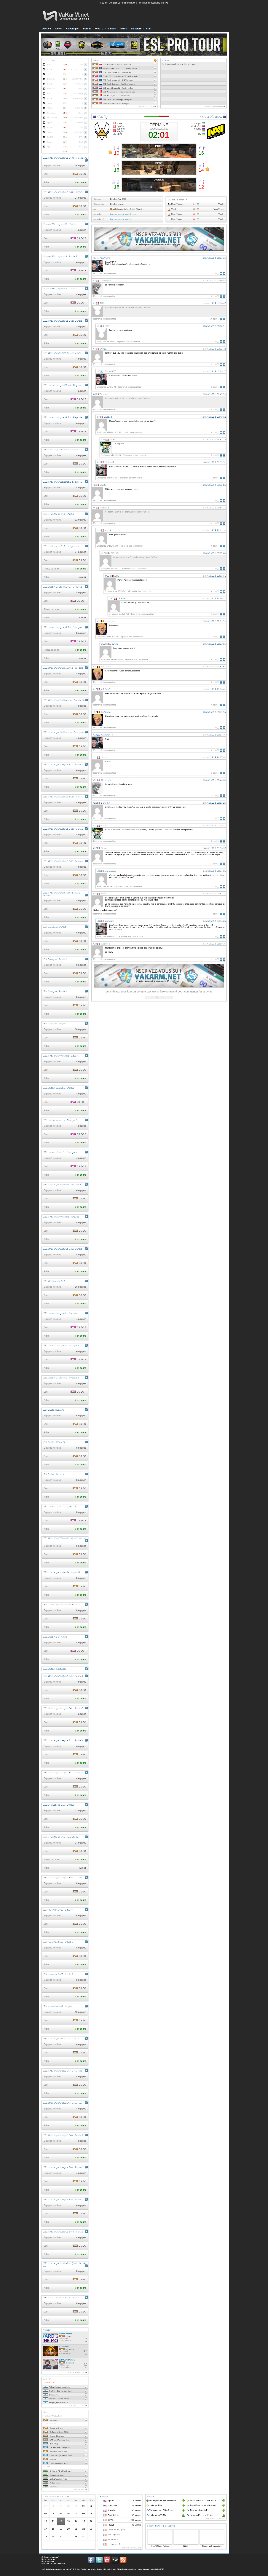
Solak (77, 2569)
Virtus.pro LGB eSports (159, 2510)
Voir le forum (80, 2490)
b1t (201, 131)
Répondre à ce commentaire (104, 273)
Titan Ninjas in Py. (197, 2510)
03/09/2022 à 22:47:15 (214, 712)
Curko (104, 848)
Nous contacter (48, 2559)
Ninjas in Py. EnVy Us (199, 2515)
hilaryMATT (106, 257)
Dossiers (136, 28)
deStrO (69, 2569)
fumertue (110, 621)
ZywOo (118, 126)
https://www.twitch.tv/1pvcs (121, 219)
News (58, 28)
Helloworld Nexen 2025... (56, 2432)
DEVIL (111, 2520)
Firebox (104, 394)
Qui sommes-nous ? (50, 2557)
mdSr (112, 439)
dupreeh (119, 128)
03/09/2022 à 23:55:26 (214, 802)
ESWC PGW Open (116, 2530)
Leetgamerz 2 (114, 2544)
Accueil (46, 28)
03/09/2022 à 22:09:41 (214, 689)
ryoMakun (110, 870)
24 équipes (80, 198)
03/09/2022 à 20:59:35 (214, 484)
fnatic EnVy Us (156, 2515)
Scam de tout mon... (54, 2475)
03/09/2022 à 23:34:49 (214, 734)
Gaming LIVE (114, 2534)
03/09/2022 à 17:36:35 (214, 371)
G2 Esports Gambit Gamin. (161, 2500)
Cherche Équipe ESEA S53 (56, 2463)
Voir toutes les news (147, 106)
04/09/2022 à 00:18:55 (214, 848)
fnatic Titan (154, 2505)
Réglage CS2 (51, 2420)
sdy (201, 134)
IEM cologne (51, 2444)
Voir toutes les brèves (215, 106)
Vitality (102, 116)
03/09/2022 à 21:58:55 (214, 666)
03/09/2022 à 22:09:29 (214, 621)
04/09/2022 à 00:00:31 (214, 825)
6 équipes (81, 932)
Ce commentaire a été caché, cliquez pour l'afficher (127, 308)
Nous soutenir (48, 2561)
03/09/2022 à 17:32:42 (214, 348)
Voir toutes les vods (78, 2405)
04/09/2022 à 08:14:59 (214, 921)
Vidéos (112, 28)
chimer (104, 757)
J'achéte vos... (51, 2483)
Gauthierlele (113, 2515)
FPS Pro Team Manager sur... (57, 2448)
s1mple (199, 123)
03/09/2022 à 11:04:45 (214, 303)
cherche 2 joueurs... (53, 2436)
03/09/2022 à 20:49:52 (214, 416)
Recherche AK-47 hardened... (57, 2471)
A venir (82, 577)
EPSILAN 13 (113, 2539)
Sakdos (108, 416)
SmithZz (111, 2510)
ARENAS (104, 507)
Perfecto (199, 128)
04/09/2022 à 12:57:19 (214, 870)
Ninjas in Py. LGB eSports (201, 2500)
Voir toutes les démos (215, 2519)
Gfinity (186, 2546)
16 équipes (80, 165)
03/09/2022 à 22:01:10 (214, 530)
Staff (148, 28)
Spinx (117, 134)
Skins (123, 28)
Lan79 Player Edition (160, 2546)
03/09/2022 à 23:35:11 (214, 326)
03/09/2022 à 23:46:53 (214, 780)
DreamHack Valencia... (211, 2546)
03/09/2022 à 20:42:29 (214, 394)
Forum (87, 28)
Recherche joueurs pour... (55, 2452)
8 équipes (81, 326)
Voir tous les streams (131, 2548)
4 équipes (81, 230)
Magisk (118, 131)
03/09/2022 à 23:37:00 (214, 757)
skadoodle (112, 2505)
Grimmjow (105, 280)
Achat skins (50, 2487)
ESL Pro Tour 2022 (118, 199)
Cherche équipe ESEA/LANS (57, 2455)
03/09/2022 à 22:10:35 (214, 643)
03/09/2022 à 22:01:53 (214, 553)
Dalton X (105, 802)
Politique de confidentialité (53, 2563)
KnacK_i (105, 943)
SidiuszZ (109, 462)
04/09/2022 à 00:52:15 (214, 893)
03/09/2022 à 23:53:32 (214, 439)
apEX (117, 123)
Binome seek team (53, 2428)
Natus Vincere (211, 116)
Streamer (49, 2459)
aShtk (108, 530)
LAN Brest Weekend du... (56, 2440)
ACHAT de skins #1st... (55, 2479)
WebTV (99, 28)
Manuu (104, 893)
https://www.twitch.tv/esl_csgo (122, 214)
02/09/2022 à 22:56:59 (214, 257)
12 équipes (80, 519)
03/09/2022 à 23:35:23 (214, 598)
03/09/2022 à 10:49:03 (214, 280)
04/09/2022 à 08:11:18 (214, 462)
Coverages (72, 28)
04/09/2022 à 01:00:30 (214, 943)
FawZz (111, 2525)
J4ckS (103, 348)
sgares (111, 2501)
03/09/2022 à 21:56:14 (214, 507)
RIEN (102, 303)
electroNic (198, 126)
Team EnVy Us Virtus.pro (201, 2505)
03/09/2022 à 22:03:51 (214, 575)
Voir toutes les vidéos (77, 2372)
